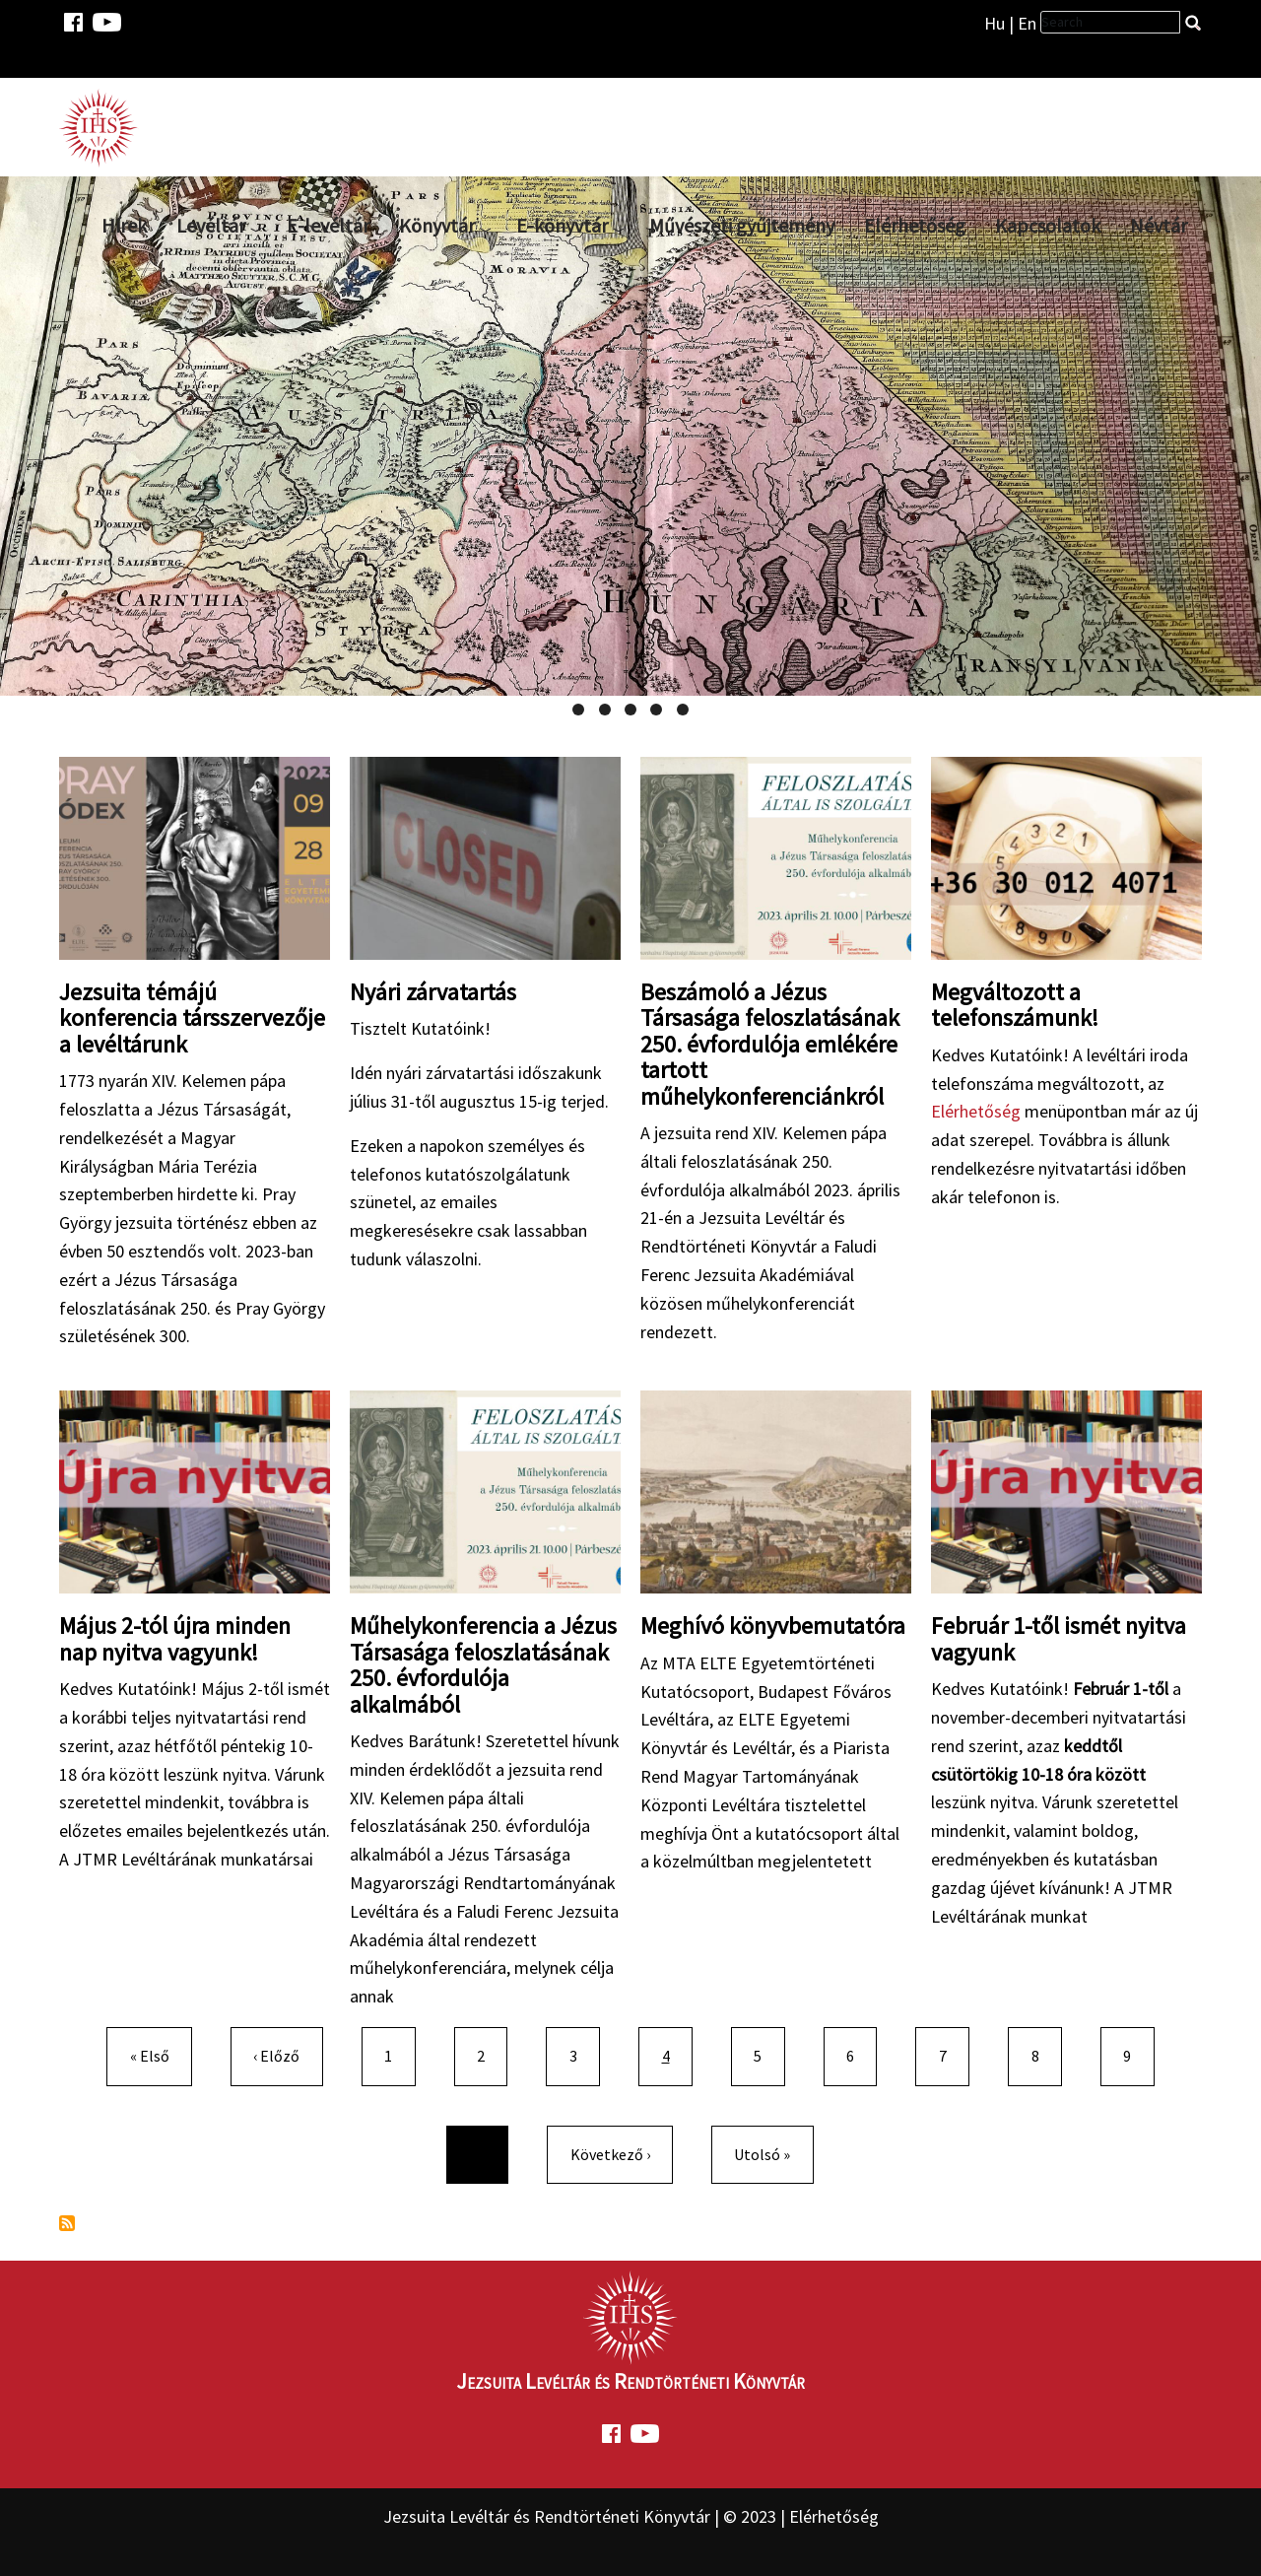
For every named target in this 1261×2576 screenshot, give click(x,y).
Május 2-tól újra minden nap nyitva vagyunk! (175, 1638)
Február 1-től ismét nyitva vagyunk (1058, 1638)
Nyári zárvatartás (433, 992)
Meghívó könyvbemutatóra (772, 1625)
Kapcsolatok (1047, 225)
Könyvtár (437, 225)
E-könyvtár (562, 225)
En (1027, 23)
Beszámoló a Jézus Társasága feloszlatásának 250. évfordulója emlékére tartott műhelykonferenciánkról (769, 1044)
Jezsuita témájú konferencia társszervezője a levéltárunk (192, 1018)
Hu (994, 23)
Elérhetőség (914, 225)
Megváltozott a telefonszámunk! (1014, 1005)
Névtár (1158, 225)
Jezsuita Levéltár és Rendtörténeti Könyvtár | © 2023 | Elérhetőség (631, 2516)
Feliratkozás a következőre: (67, 2223)
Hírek (124, 225)
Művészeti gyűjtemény (741, 225)
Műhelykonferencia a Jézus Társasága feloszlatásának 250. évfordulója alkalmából (483, 1664)
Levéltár (210, 225)
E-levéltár (328, 225)
